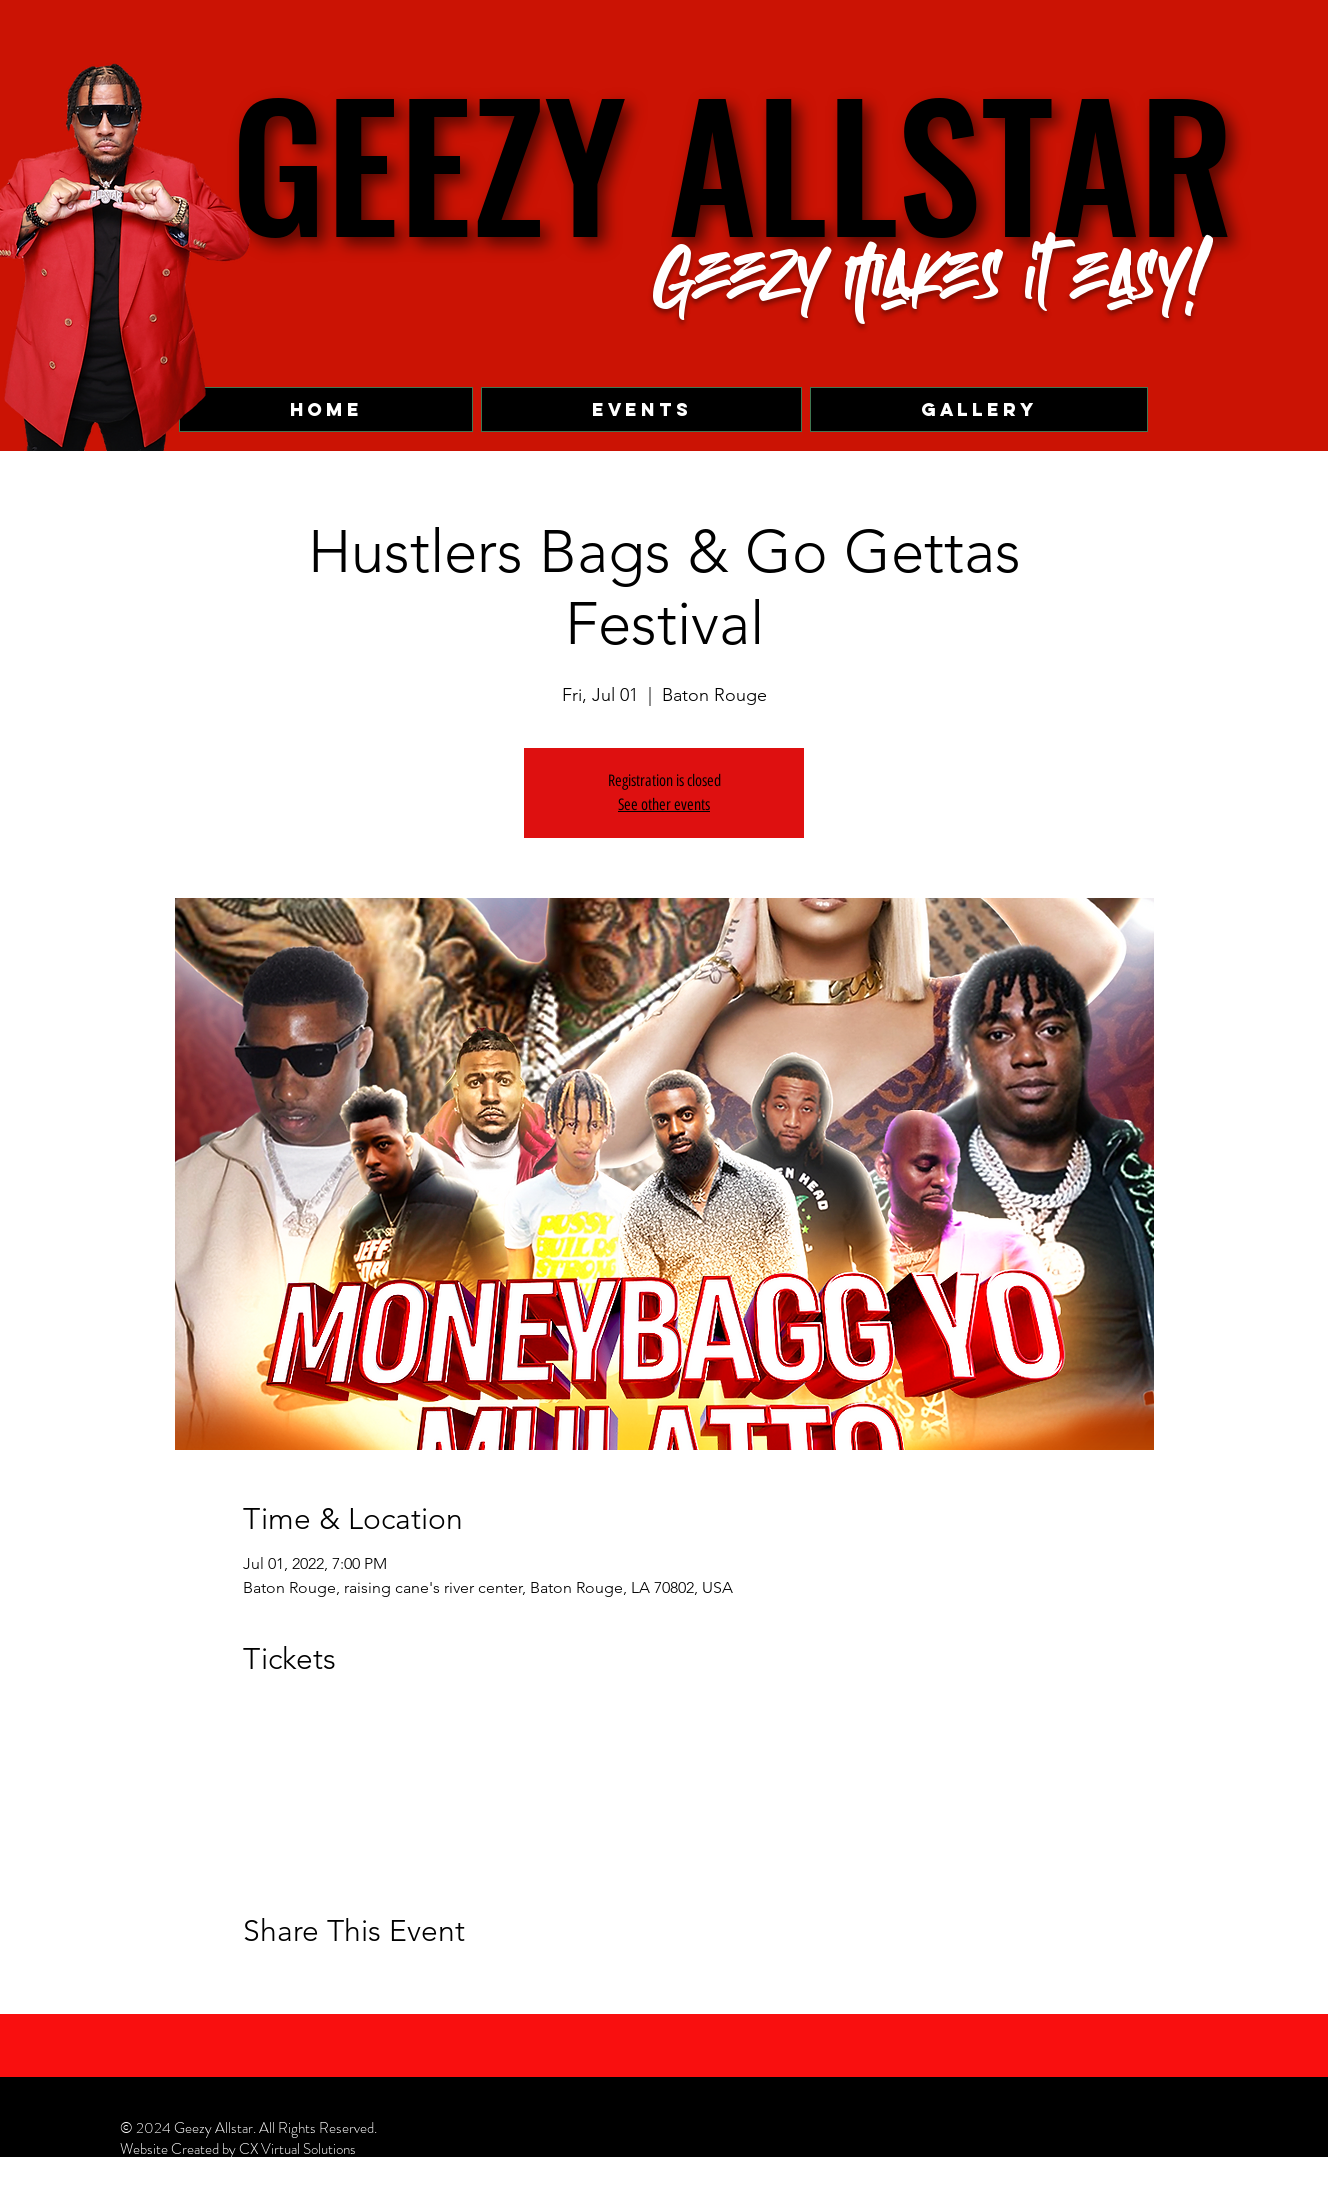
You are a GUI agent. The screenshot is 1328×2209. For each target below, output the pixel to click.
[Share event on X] (301, 1985)
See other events (664, 804)
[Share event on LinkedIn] (350, 1985)
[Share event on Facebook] (252, 1985)
